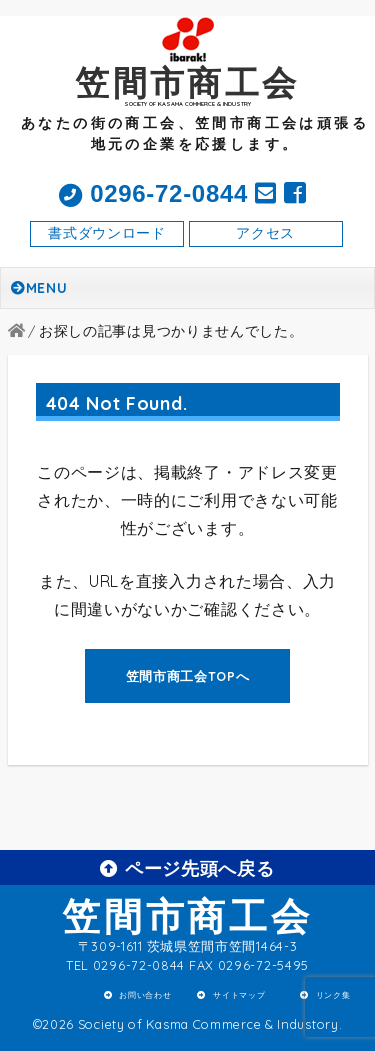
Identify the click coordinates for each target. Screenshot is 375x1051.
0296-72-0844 (153, 193)
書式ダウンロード (107, 233)
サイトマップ (239, 995)
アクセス (265, 233)
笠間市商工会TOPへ (188, 676)
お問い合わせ (145, 995)
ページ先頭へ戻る (187, 868)
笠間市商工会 (187, 916)
